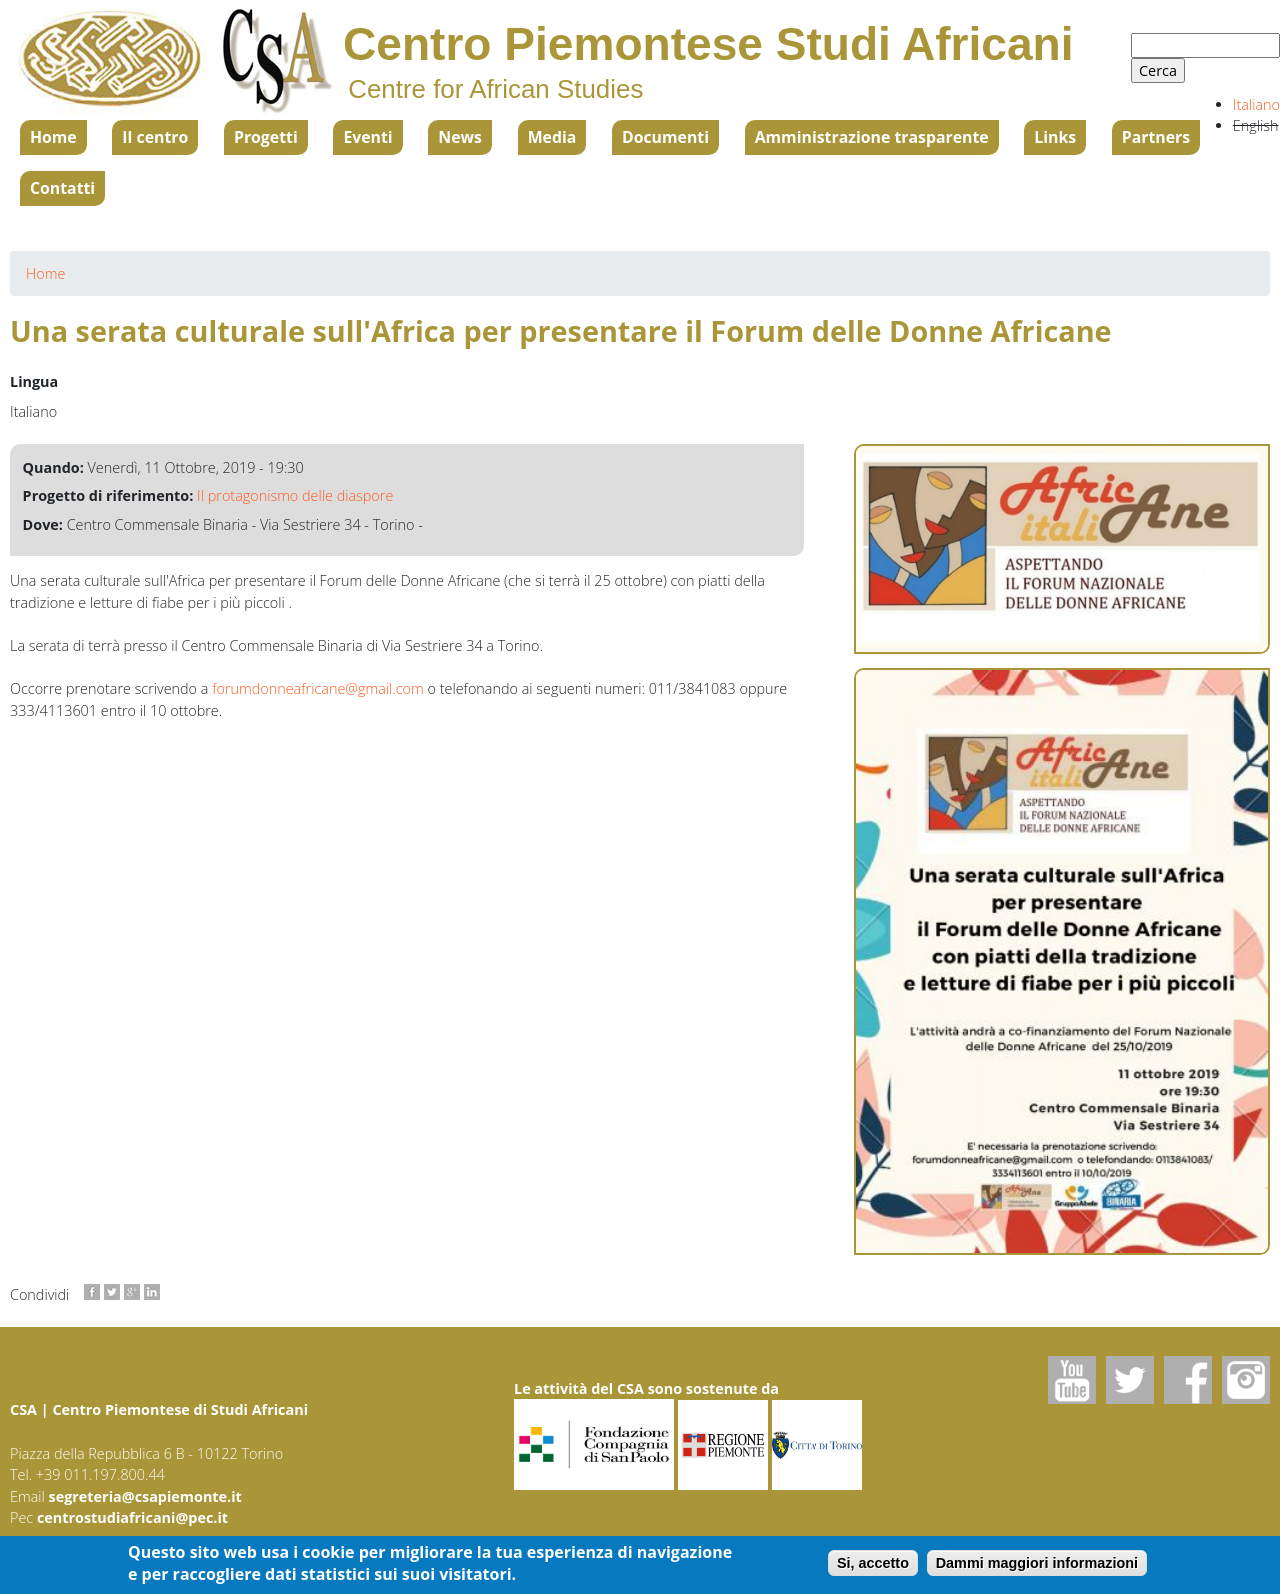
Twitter (1130, 1380)
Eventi (367, 137)
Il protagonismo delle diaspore (295, 495)
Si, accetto (873, 1568)
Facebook (1188, 1380)
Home (53, 137)
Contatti (62, 188)
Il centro (155, 137)
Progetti (266, 137)
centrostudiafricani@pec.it (132, 1517)
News (460, 137)
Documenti (665, 137)
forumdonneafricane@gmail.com (318, 688)
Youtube (1072, 1380)
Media (552, 137)
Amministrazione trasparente (872, 137)
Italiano (1256, 104)
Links (1055, 137)
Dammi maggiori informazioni (1037, 1568)
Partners (1156, 137)
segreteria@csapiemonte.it (145, 1496)
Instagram (1246, 1380)
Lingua (34, 381)
